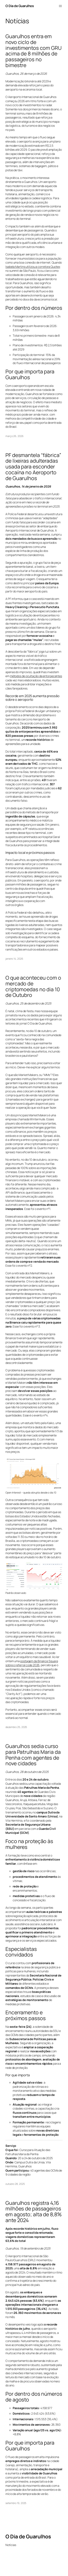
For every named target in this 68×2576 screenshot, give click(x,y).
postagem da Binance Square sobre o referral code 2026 (31, 1663)
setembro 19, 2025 (15, 2503)
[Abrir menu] (60, 6)
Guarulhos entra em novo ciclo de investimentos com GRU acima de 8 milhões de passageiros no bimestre (33, 50)
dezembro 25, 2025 (16, 1727)
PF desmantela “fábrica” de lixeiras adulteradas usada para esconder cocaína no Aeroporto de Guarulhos (33, 466)
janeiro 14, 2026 (14, 958)
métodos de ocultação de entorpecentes (36, 676)
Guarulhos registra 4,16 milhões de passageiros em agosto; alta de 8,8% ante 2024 (33, 2211)
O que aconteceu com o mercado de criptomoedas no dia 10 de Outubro (33, 986)
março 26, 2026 (14, 436)
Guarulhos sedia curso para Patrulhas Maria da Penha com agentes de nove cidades (33, 1754)
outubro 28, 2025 (15, 2184)
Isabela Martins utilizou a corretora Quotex (32, 267)
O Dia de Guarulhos (19, 6)
